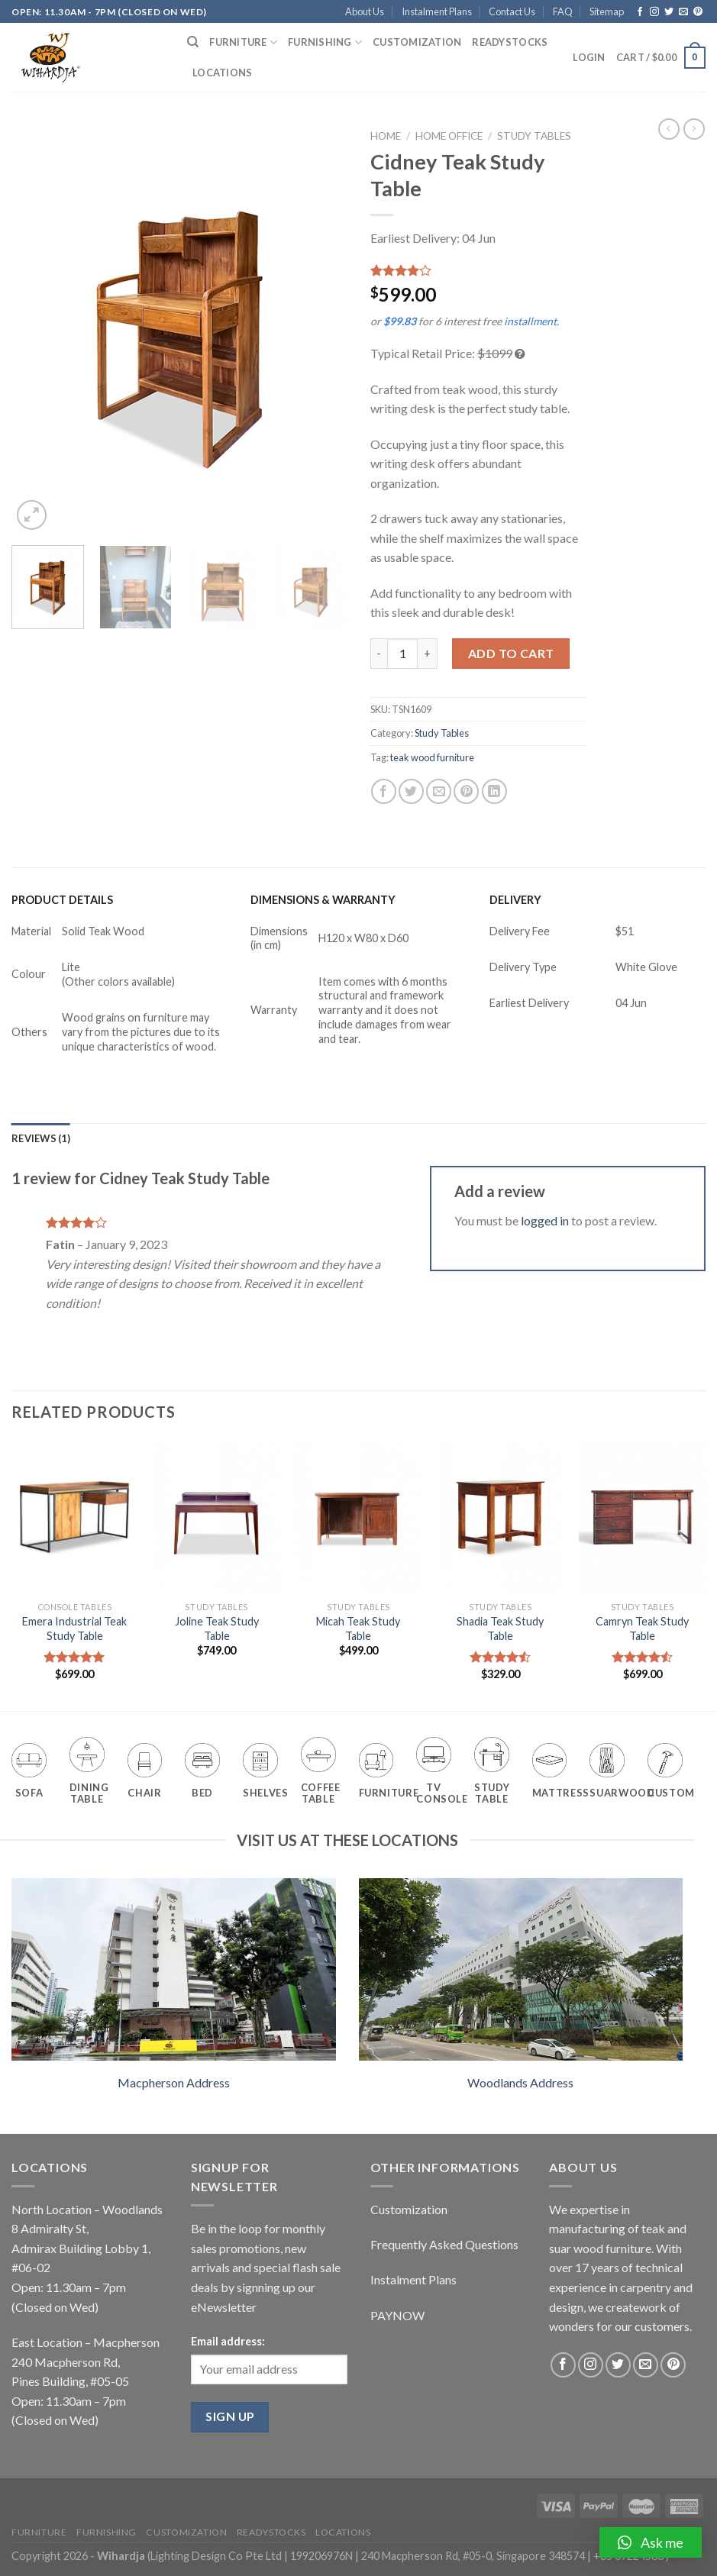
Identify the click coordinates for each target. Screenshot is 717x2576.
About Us (364, 11)
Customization (417, 42)
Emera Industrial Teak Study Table (74, 1628)
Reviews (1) (40, 1138)
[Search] (193, 41)
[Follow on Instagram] (654, 12)
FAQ (563, 11)
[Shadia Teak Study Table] (500, 1517)
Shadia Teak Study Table (500, 1628)
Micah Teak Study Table (358, 1628)
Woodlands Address (520, 2082)
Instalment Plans (437, 11)
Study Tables (534, 136)
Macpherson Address (174, 2082)
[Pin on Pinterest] (466, 791)
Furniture (243, 42)
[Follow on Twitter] (668, 12)
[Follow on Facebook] (639, 12)
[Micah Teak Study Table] (358, 1517)
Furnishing (325, 42)
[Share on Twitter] (411, 791)
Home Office (449, 136)
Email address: (228, 2341)
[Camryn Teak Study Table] (642, 1517)
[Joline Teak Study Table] (216, 1517)
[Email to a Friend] (438, 791)
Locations (222, 72)
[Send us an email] (683, 12)
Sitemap (606, 11)
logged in (545, 1220)
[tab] (40, 1138)
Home (385, 136)
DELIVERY (515, 899)
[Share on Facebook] (383, 791)
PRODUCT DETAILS (62, 899)
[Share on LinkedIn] (494, 791)
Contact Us (512, 11)
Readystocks (509, 42)
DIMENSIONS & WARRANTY (323, 899)
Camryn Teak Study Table (642, 1628)
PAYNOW (397, 2315)
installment (530, 321)
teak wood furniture (432, 757)
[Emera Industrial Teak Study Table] (74, 1517)
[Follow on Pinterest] (697, 12)
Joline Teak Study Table (217, 1628)
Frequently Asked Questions (444, 2244)
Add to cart (511, 653)
